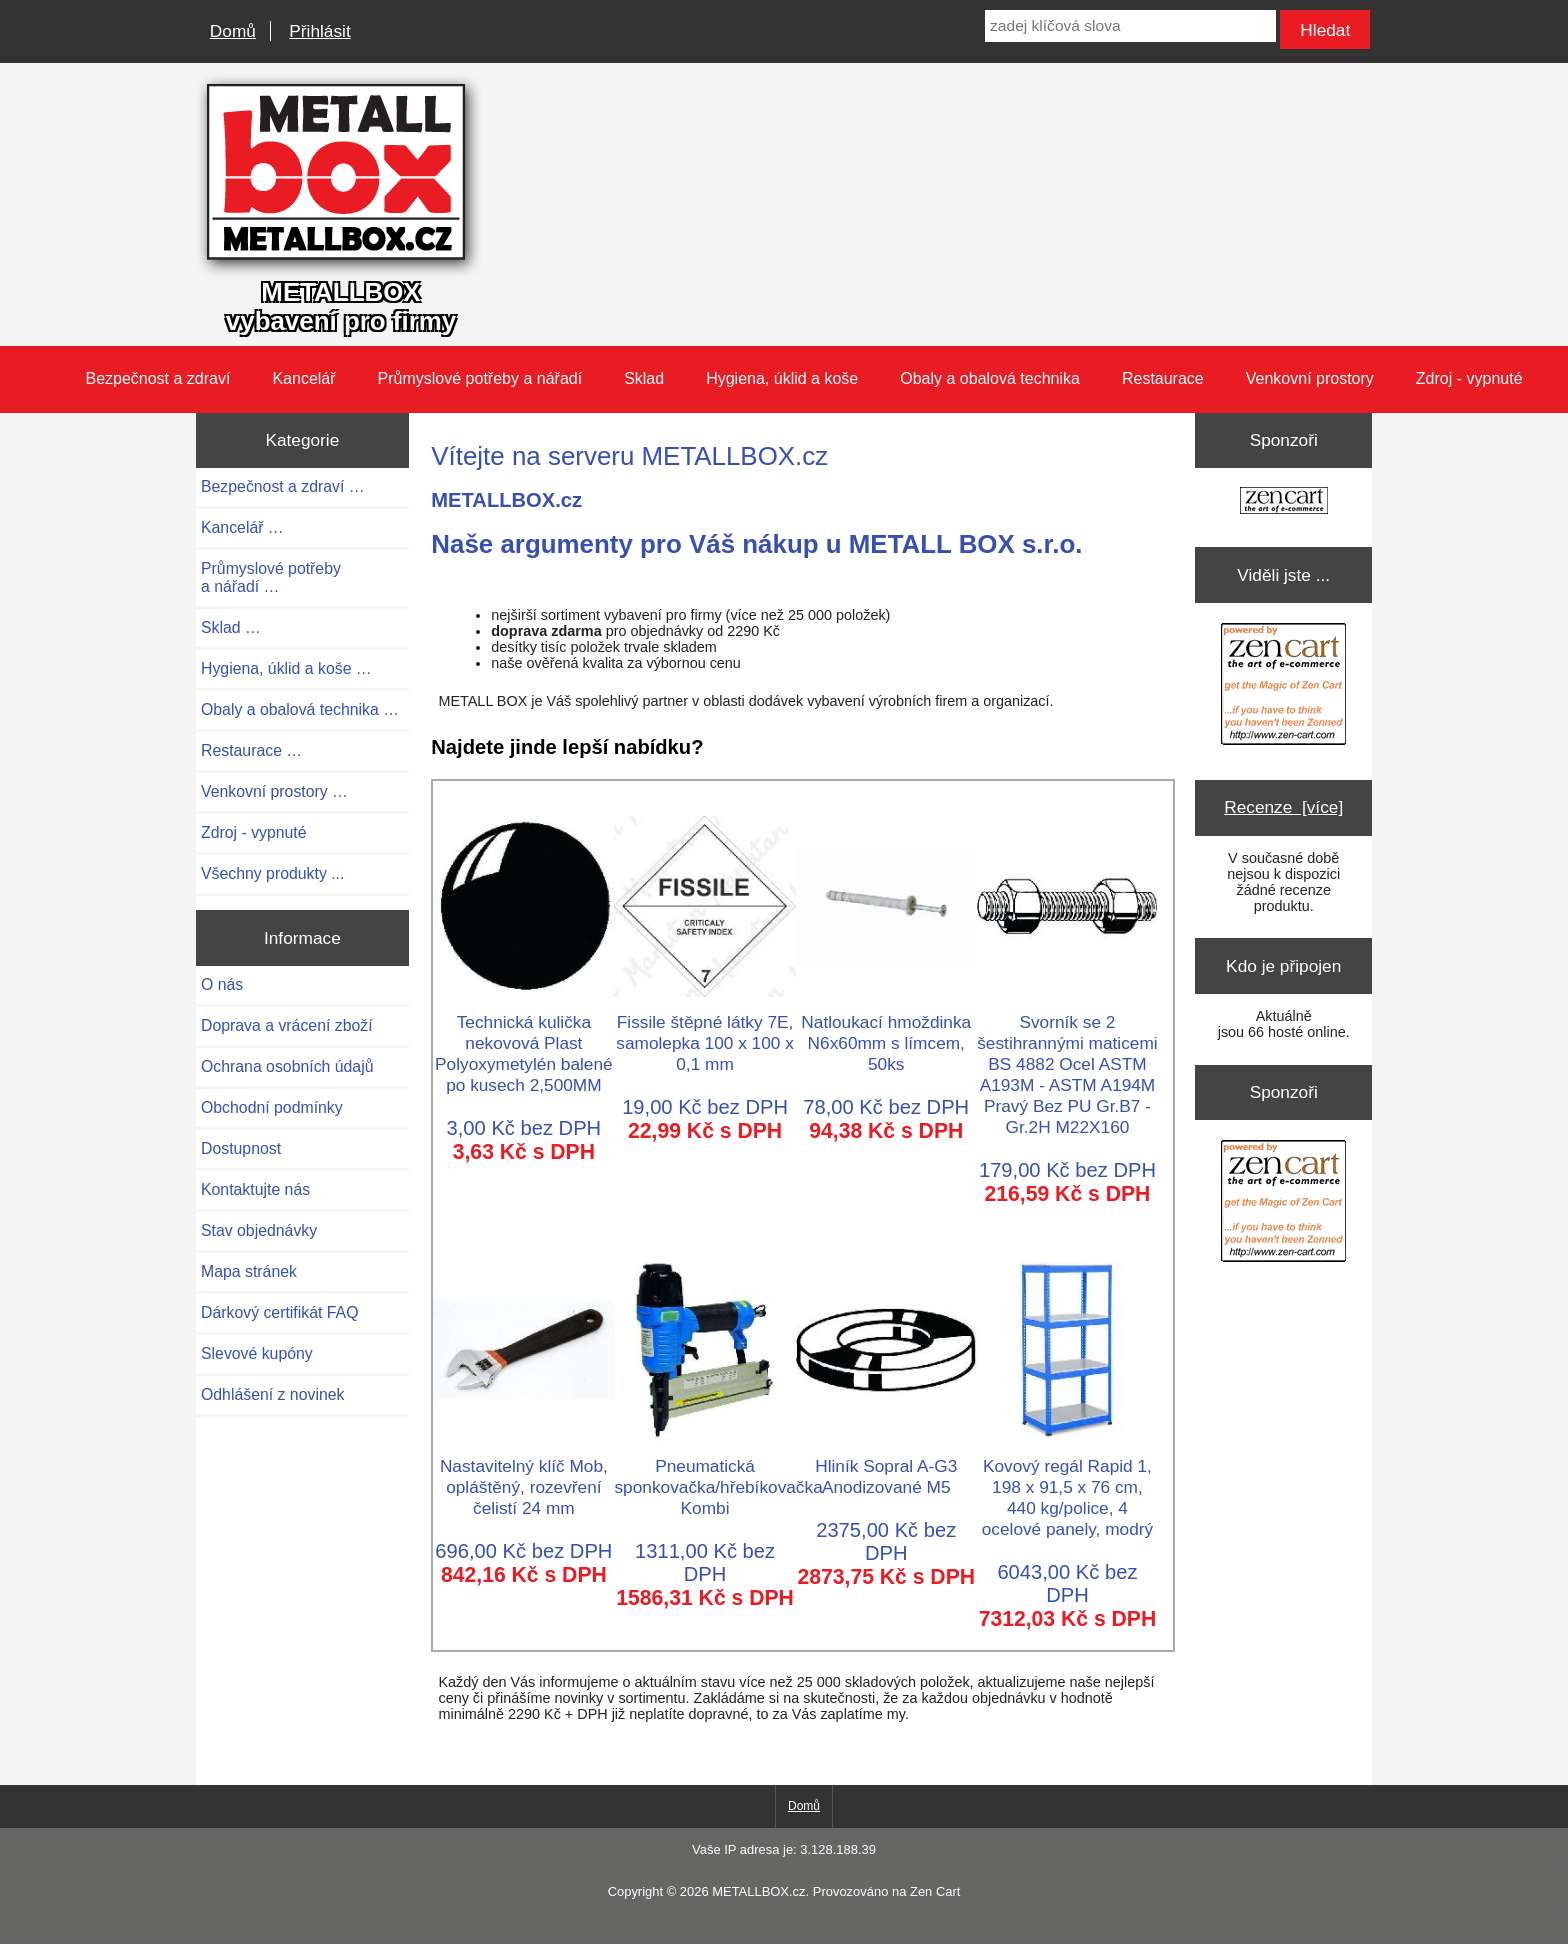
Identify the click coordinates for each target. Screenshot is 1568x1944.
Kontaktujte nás (255, 1189)
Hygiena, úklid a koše (782, 378)
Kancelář (303, 378)
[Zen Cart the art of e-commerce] (1284, 502)
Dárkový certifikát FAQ (279, 1312)
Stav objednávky (259, 1230)
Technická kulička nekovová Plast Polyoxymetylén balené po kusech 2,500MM (523, 1043)
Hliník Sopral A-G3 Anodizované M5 (886, 1466)
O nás (222, 984)
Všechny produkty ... (272, 873)
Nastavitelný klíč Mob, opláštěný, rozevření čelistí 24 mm (523, 1476)
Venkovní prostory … (274, 791)
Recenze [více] (1283, 807)
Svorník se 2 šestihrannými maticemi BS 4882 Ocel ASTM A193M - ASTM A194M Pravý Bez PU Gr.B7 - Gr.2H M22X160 (1067, 1064)
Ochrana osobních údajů (287, 1066)
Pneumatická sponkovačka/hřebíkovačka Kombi (718, 1476)
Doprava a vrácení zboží (287, 1025)
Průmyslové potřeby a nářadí (480, 378)
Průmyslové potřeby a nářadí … (271, 577)
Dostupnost (241, 1148)
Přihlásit (319, 31)
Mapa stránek (249, 1271)
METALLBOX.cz (758, 1891)
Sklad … (231, 627)
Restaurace (1163, 378)
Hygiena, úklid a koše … (286, 668)
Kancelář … (242, 527)
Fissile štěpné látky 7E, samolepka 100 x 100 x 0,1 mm (704, 1032)
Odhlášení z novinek (272, 1394)
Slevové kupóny (257, 1353)
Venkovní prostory (1310, 378)
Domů (233, 31)
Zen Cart (935, 1891)
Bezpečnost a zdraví (157, 378)
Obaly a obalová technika (990, 378)
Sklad (644, 378)
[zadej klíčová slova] (1130, 26)
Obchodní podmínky (272, 1107)
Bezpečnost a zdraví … (283, 486)
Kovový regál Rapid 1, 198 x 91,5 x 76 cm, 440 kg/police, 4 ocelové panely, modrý (1067, 1487)
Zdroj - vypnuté (1469, 378)
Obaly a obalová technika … (300, 709)
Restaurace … (251, 750)
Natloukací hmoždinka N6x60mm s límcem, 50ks (886, 1032)
